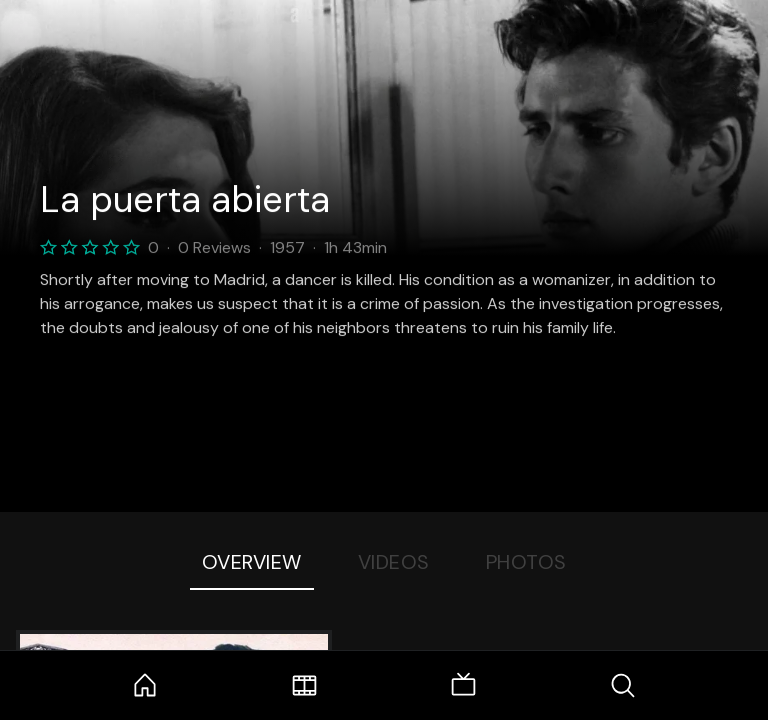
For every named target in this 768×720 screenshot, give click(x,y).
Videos (394, 562)
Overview (252, 562)
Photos (526, 562)
